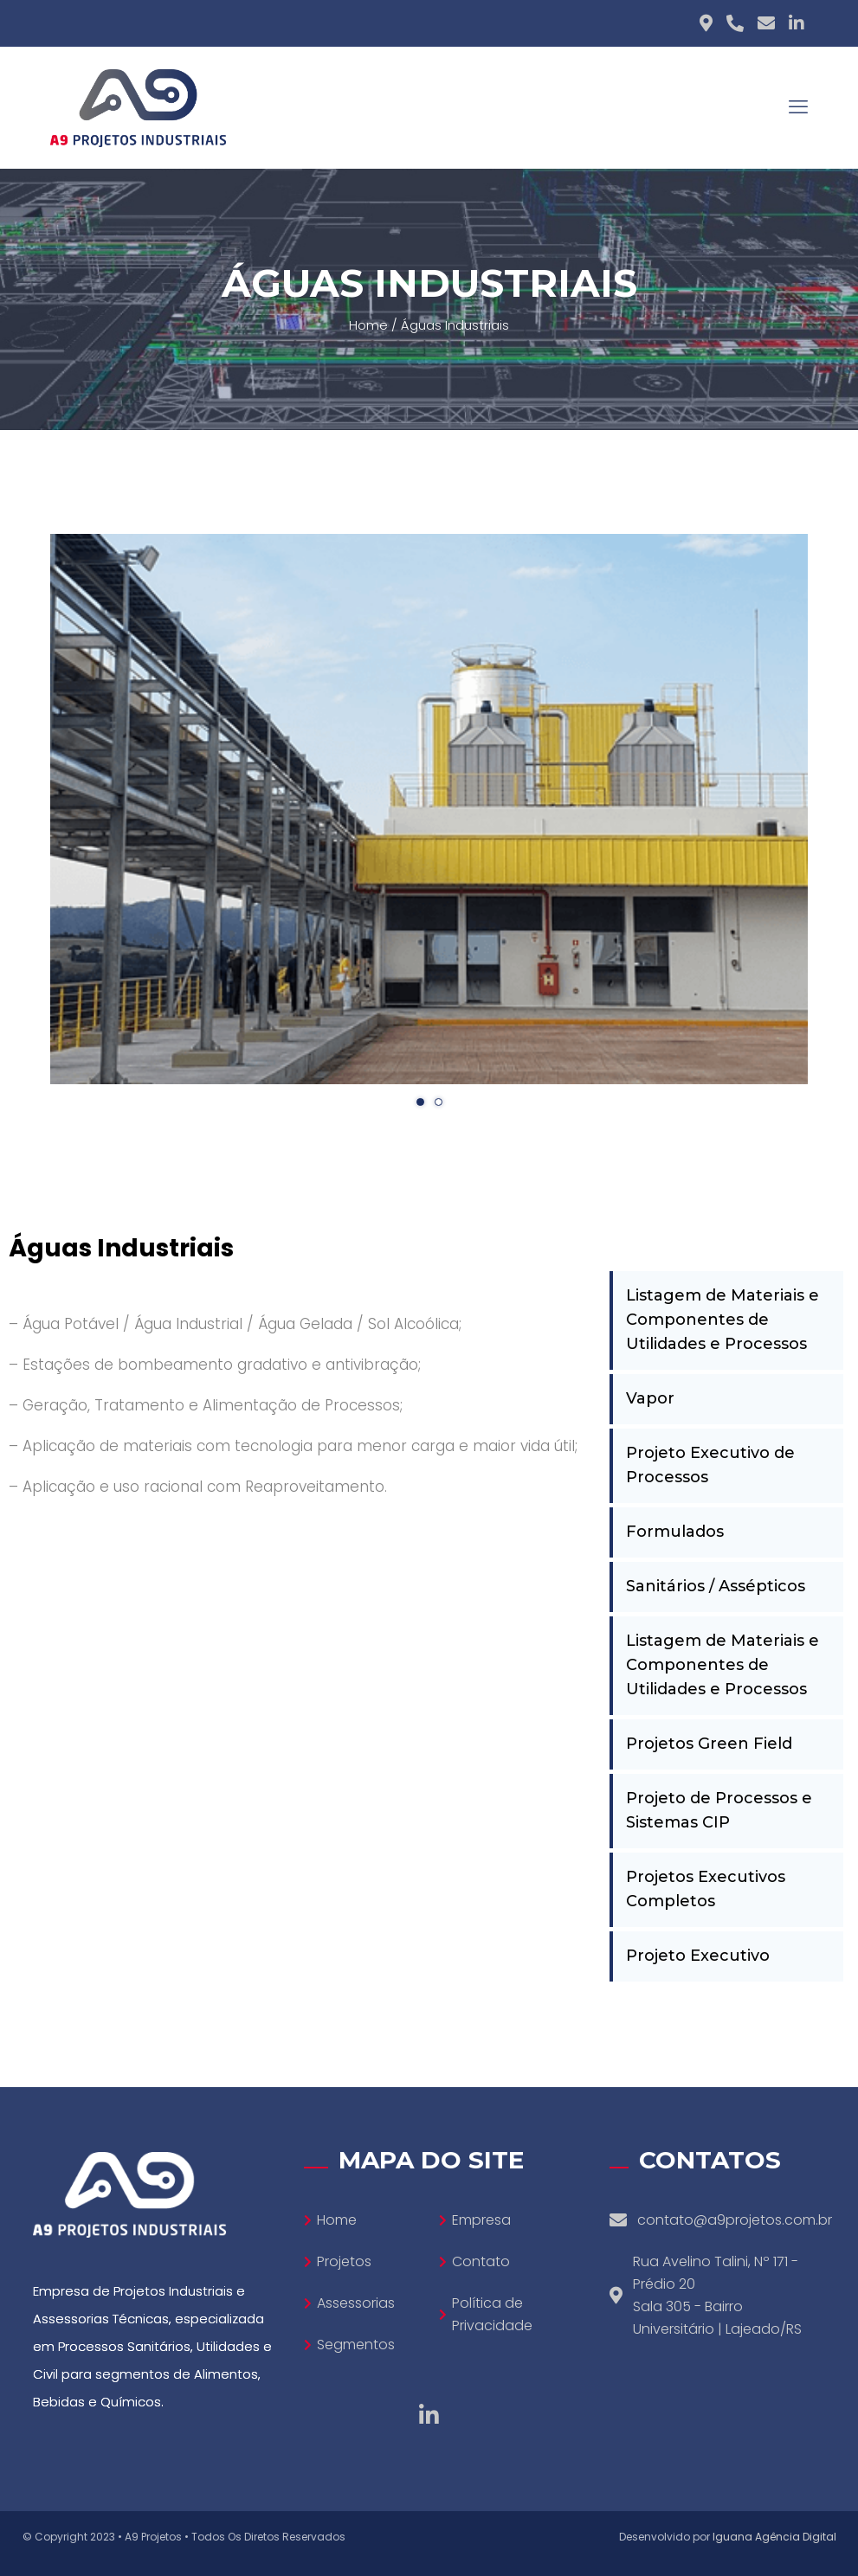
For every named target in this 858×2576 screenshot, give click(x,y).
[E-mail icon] (766, 23)
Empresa (481, 2220)
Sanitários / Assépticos (715, 1586)
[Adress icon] (706, 23)
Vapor (650, 1398)
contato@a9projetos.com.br (734, 2220)
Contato (481, 2261)
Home (368, 325)
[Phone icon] (735, 23)
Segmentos (356, 2344)
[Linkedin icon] (796, 23)
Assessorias (356, 2303)
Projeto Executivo (698, 1955)
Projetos (344, 2261)
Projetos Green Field (709, 1743)
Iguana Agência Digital (774, 2536)
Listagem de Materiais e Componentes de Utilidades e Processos (722, 1319)
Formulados (675, 1531)
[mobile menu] (798, 107)
